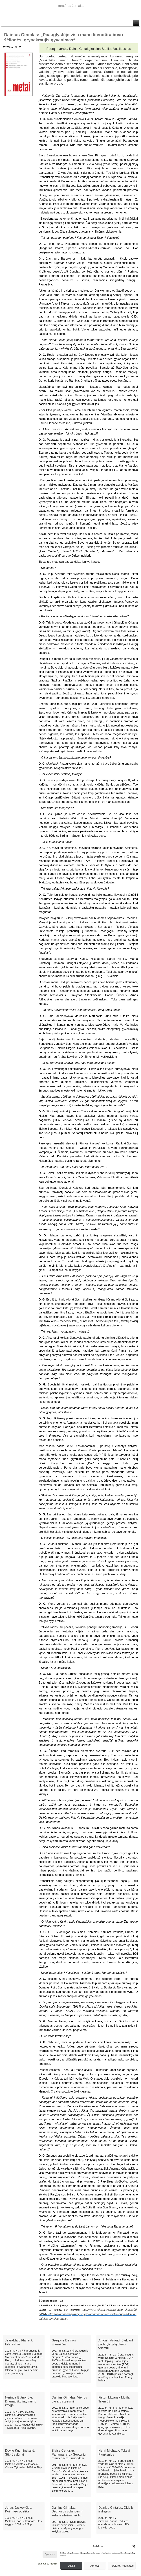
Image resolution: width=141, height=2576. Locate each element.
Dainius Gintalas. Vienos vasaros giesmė (69, 2399)
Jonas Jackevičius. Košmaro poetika (18, 2509)
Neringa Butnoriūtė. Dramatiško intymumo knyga (20, 2401)
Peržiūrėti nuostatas (122, 2565)
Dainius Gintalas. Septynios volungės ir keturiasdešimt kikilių (67, 2511)
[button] (134, 2546)
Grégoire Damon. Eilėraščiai (64, 2342)
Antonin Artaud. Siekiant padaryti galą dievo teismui (115, 2344)
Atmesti (95, 2565)
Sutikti (71, 2565)
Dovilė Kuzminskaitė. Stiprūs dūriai (20, 2452)
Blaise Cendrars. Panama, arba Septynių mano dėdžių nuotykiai (69, 2454)
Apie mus (49, 2554)
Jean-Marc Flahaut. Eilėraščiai (19, 2342)
